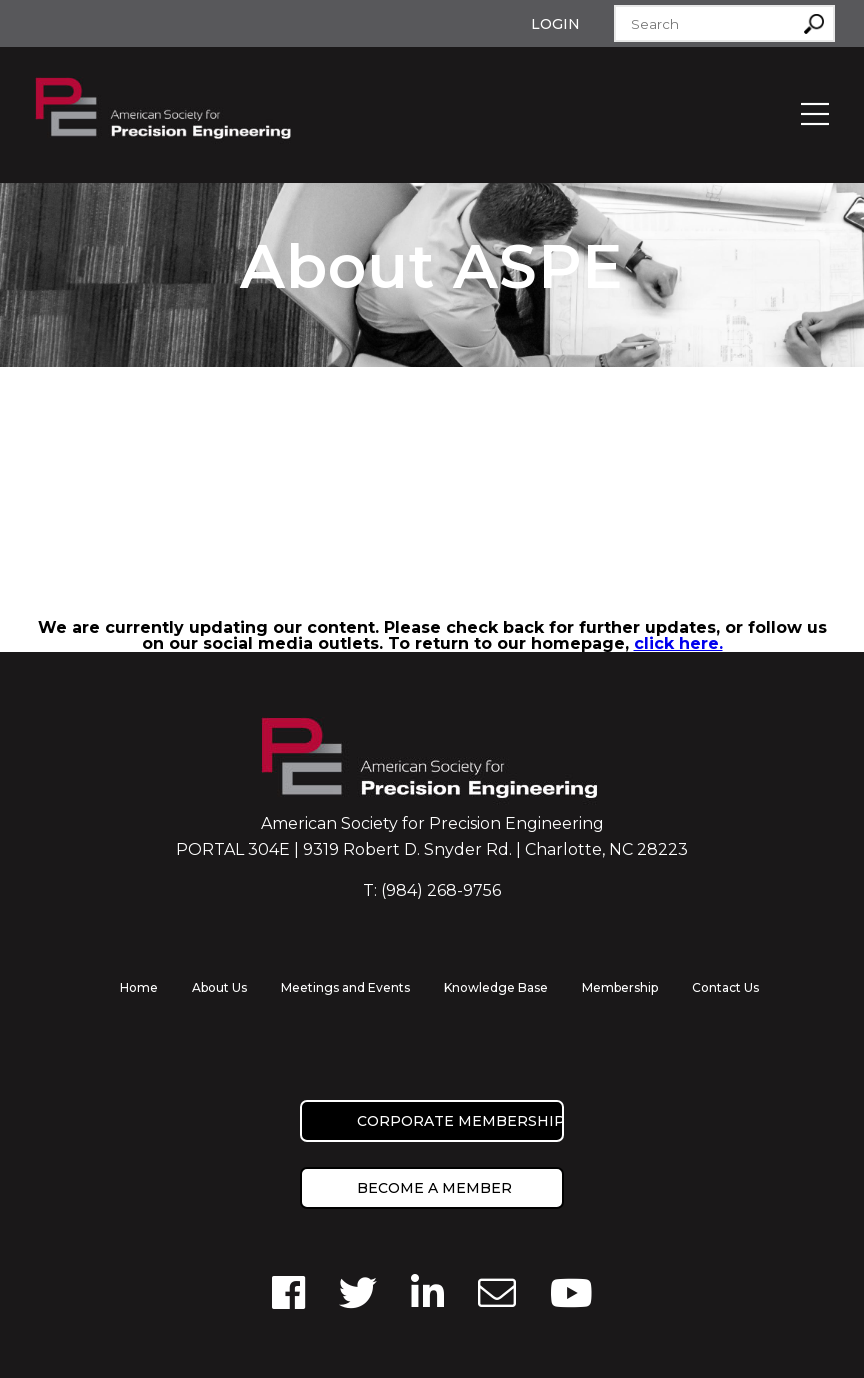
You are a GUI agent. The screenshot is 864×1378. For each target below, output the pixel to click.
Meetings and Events (345, 987)
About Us (219, 987)
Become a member (434, 1188)
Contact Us (725, 987)
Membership (620, 987)
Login (555, 24)
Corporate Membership (460, 1121)
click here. (678, 643)
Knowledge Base (496, 987)
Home (139, 987)
